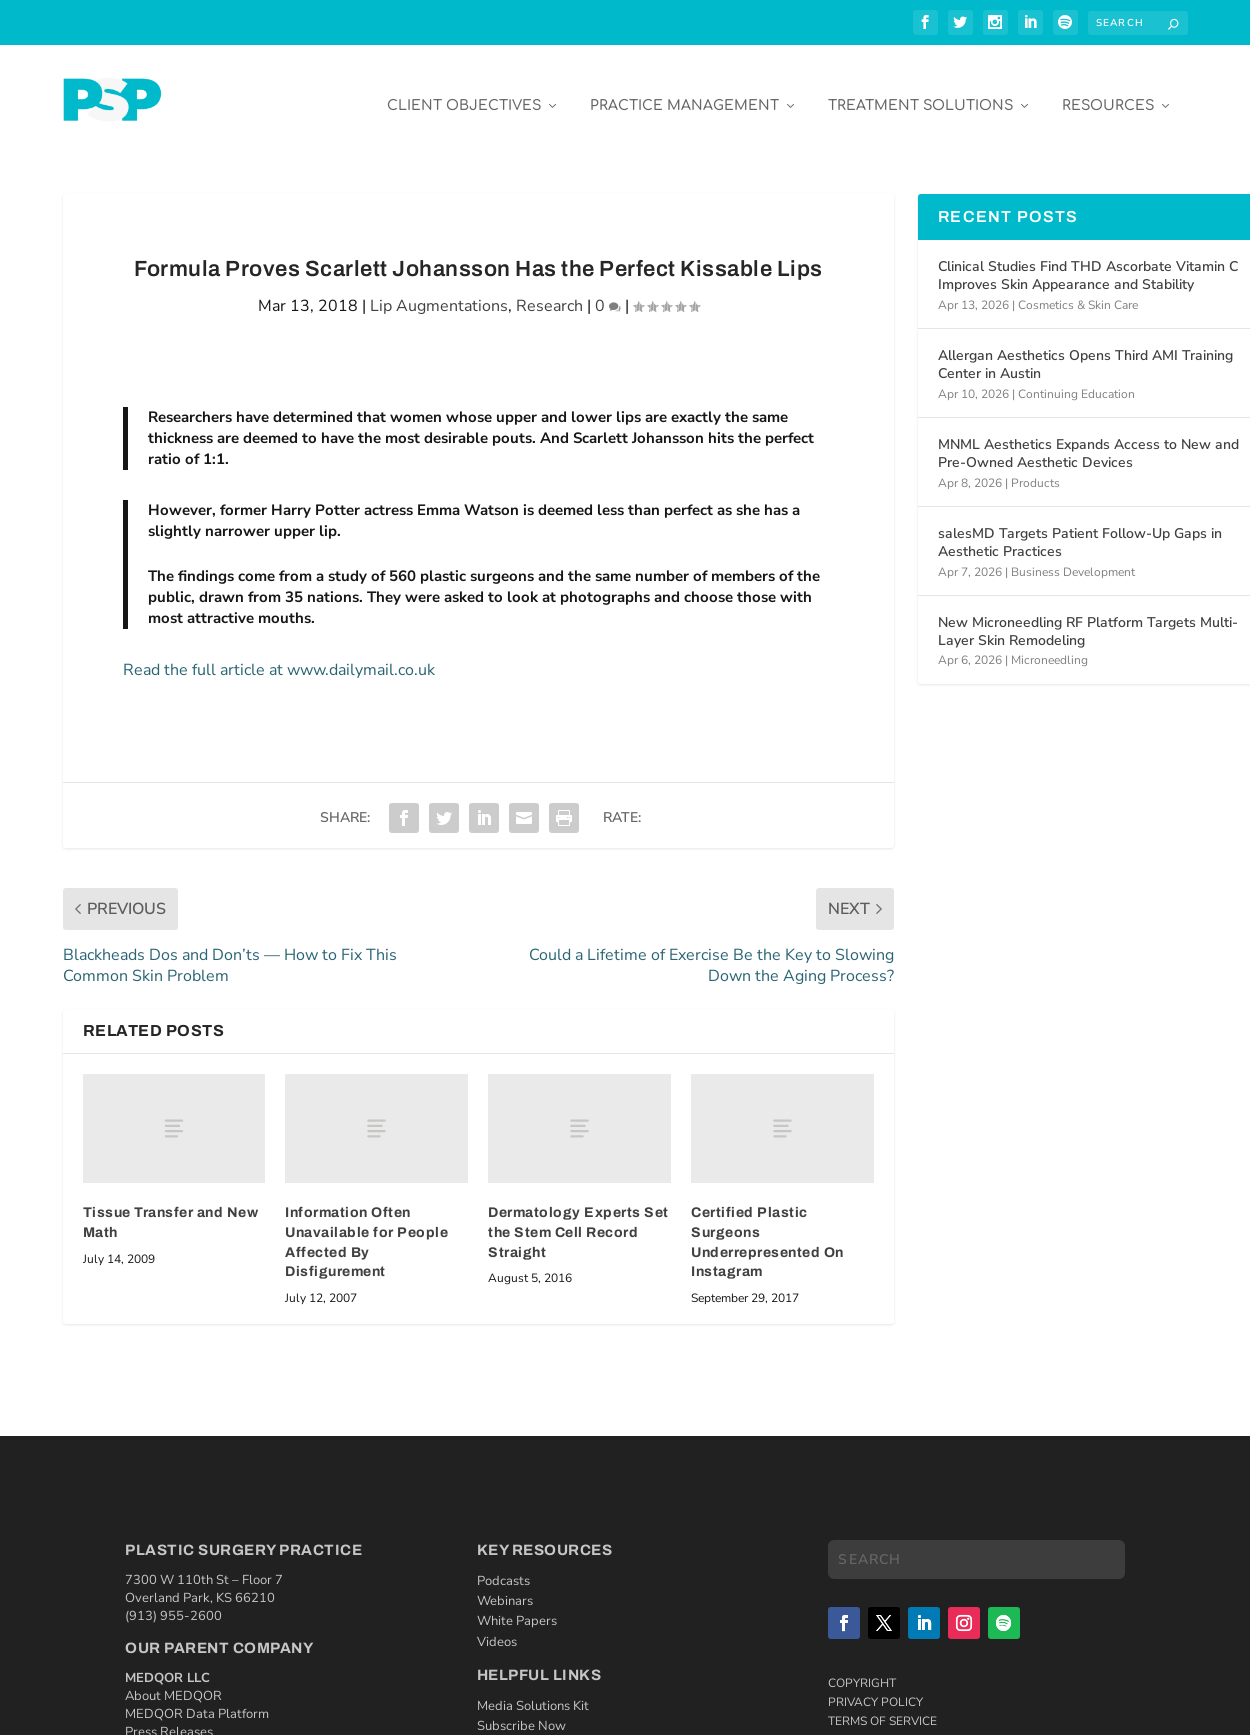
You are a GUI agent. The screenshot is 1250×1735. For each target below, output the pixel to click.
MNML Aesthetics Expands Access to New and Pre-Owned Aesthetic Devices (1088, 439)
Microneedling (1049, 646)
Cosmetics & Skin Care (1078, 290)
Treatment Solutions (920, 91)
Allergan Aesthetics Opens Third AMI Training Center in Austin (1085, 350)
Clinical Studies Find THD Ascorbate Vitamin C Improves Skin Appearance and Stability (1088, 261)
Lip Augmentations (439, 292)
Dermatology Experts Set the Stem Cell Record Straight (578, 1218)
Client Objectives (464, 91)
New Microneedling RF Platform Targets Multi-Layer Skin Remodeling (1088, 617)
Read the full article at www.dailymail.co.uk (279, 656)
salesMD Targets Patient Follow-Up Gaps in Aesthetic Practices (1080, 528)
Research (549, 292)
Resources (1108, 91)
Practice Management (684, 91)
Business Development (1073, 557)
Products (1035, 468)
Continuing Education (1076, 379)
